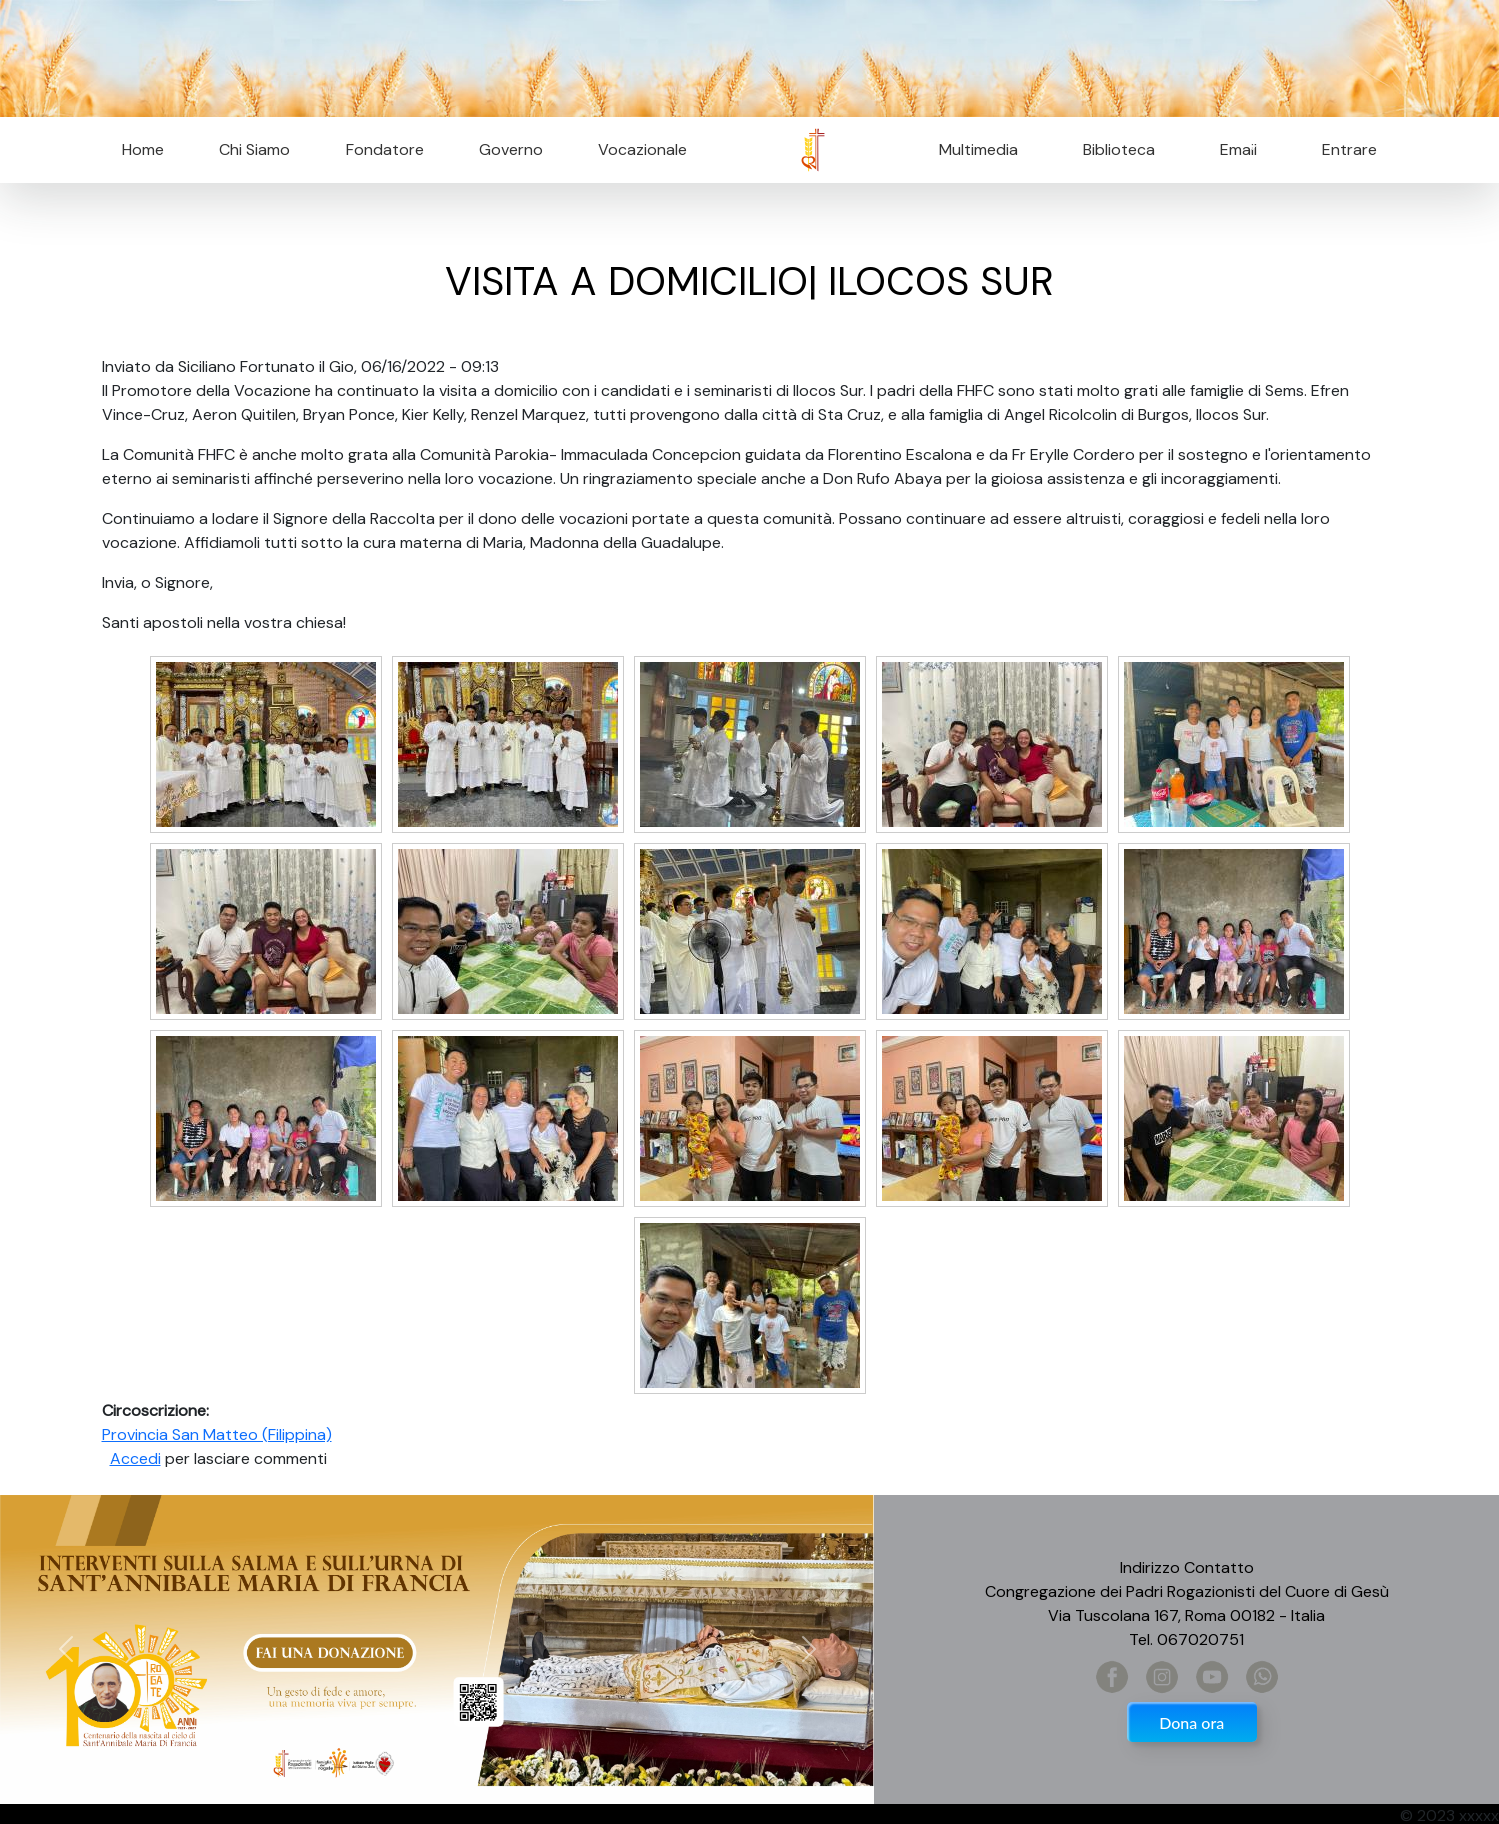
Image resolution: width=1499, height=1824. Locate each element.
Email (1232, 149)
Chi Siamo (254, 149)
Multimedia (978, 149)
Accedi (135, 1458)
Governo (511, 149)
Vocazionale (642, 149)
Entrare (1349, 149)
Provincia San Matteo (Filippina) (217, 1434)
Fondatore (385, 149)
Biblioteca (1119, 149)
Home (143, 149)
